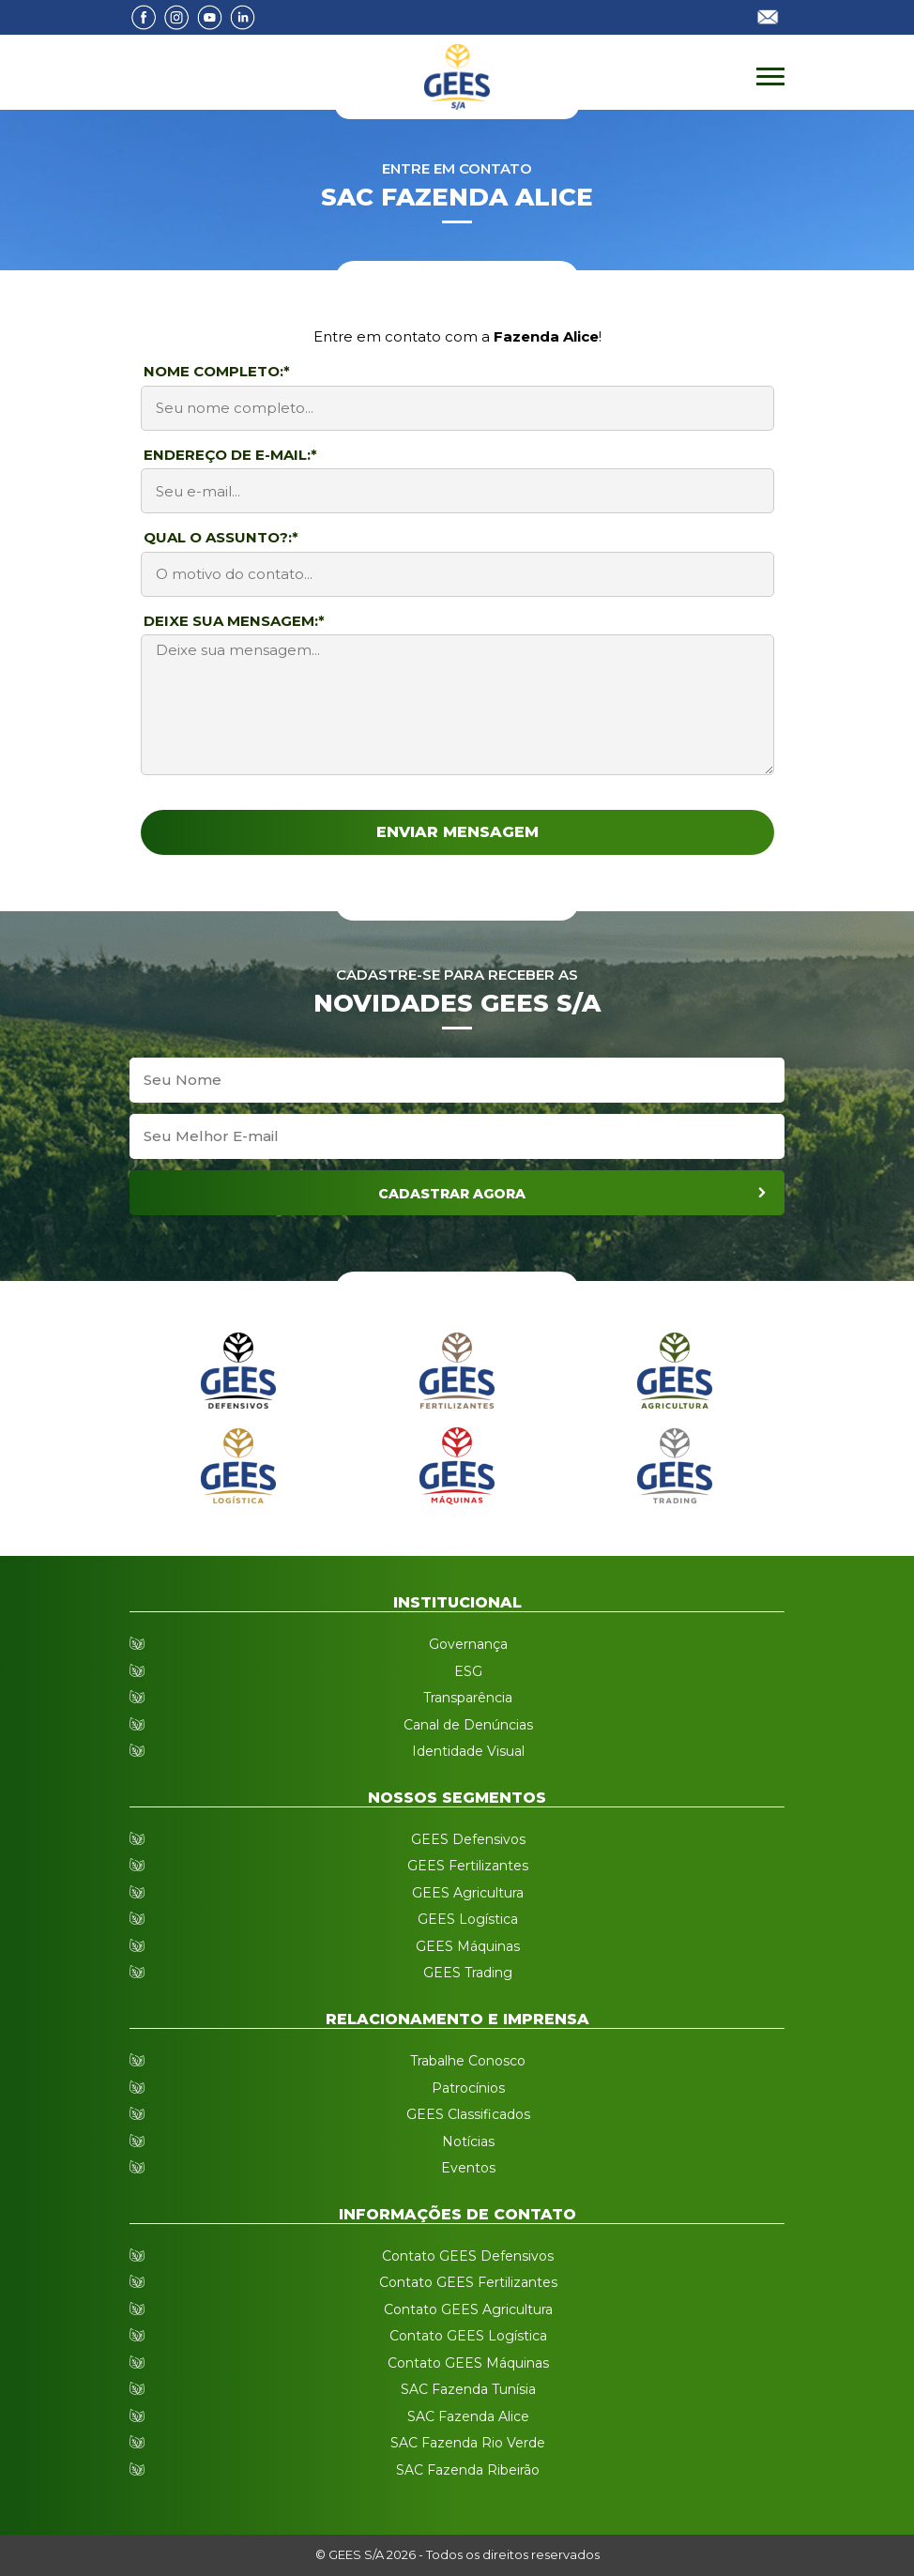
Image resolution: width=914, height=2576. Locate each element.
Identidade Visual (468, 1751)
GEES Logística (468, 1919)
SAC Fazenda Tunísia (468, 2389)
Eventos (468, 2167)
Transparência (467, 1697)
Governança (468, 1644)
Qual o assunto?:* (221, 537)
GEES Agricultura (468, 1892)
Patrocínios (468, 2088)
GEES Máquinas (468, 1946)
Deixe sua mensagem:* (234, 621)
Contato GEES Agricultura (468, 2309)
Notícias (468, 2141)
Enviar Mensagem (457, 832)
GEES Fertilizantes (467, 1865)
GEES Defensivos (468, 1839)
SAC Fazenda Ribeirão (468, 2470)
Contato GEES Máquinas (468, 2363)
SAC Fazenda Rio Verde (467, 2442)
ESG (468, 1671)
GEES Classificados (468, 2114)
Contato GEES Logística (468, 2335)
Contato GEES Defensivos (468, 2256)
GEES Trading (467, 1972)
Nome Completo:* (217, 371)
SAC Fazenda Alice (468, 2416)
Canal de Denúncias (468, 1724)
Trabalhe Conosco (468, 2060)
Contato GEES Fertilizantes (468, 2282)
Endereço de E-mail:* (230, 455)
